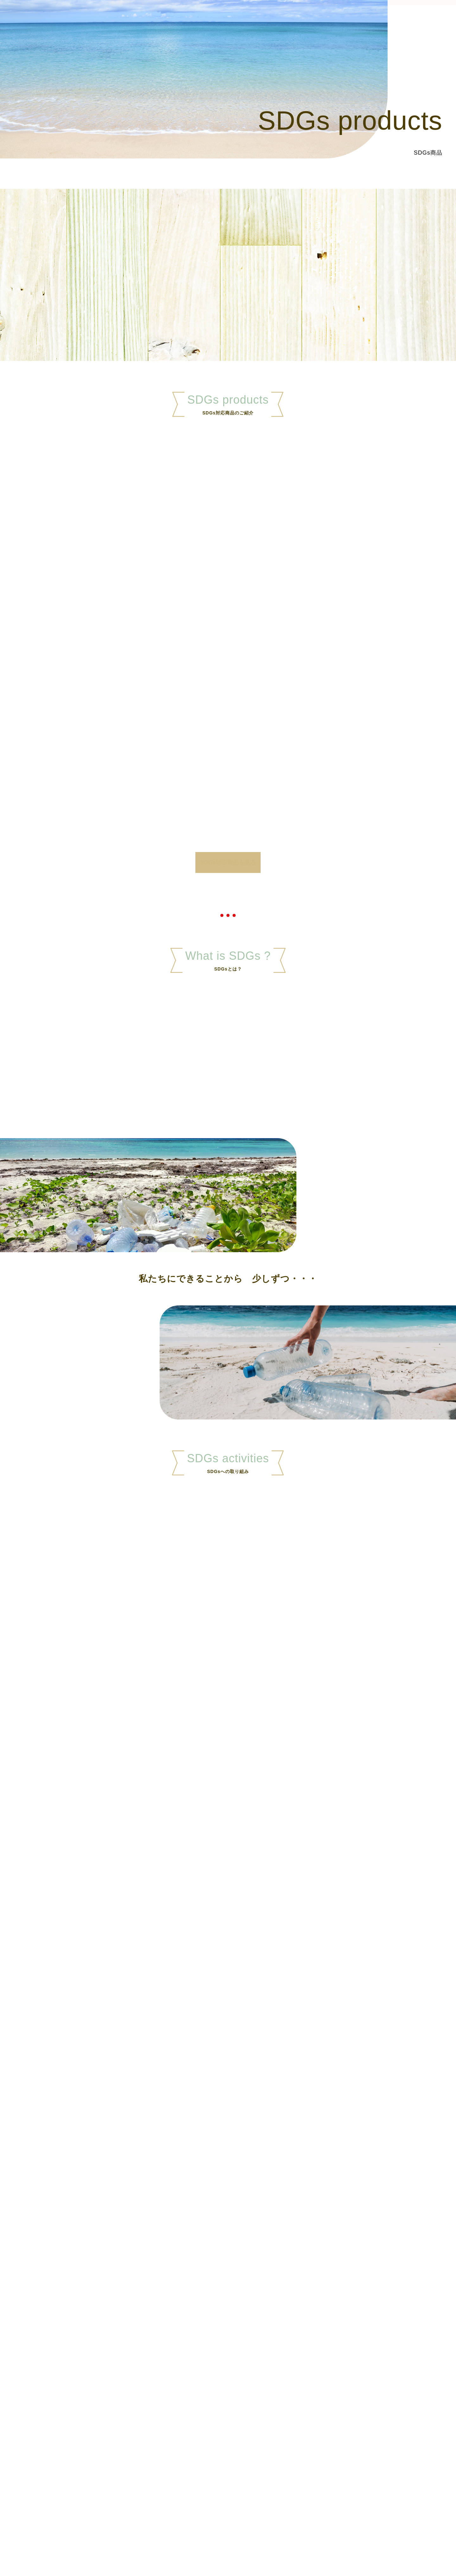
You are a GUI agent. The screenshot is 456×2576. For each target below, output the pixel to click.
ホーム (257, 18)
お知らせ (380, 18)
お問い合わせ (422, 18)
